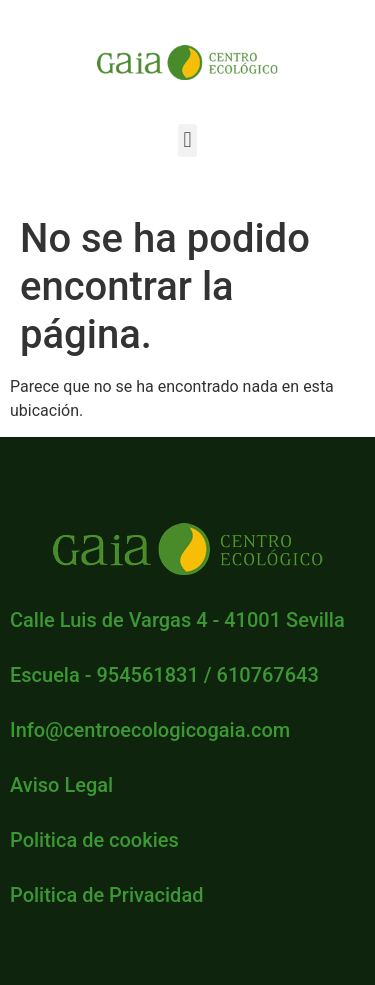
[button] (187, 140)
